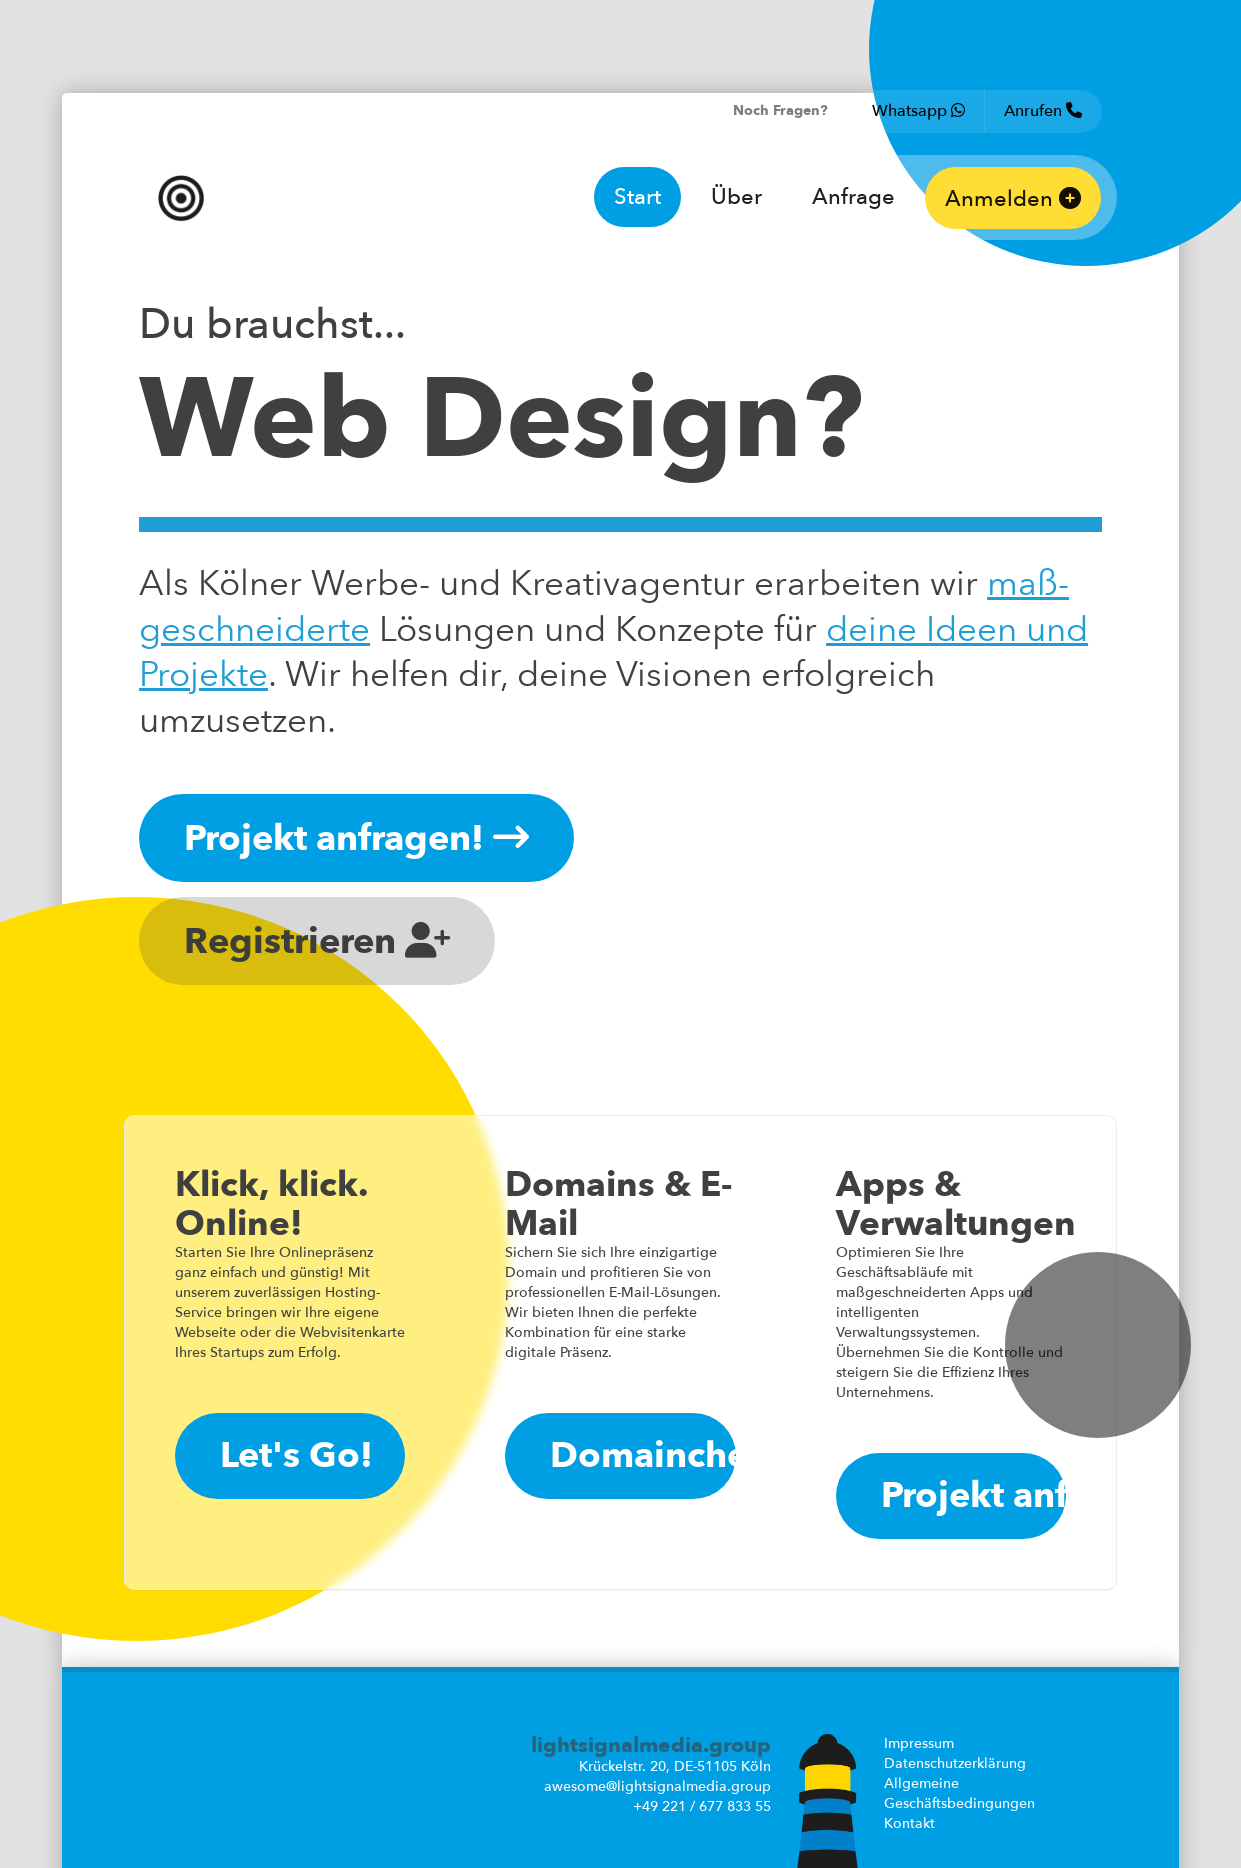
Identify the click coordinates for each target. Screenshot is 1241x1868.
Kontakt (909, 1823)
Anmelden (1013, 199)
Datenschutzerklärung (955, 1763)
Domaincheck (642, 1455)
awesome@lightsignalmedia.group (657, 1786)
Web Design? (501, 420)
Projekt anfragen (973, 1495)
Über (736, 197)
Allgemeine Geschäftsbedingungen (959, 1793)
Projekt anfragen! (356, 838)
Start (637, 197)
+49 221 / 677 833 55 (702, 1806)
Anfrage (853, 197)
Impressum (919, 1743)
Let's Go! (296, 1455)
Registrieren (317, 941)
